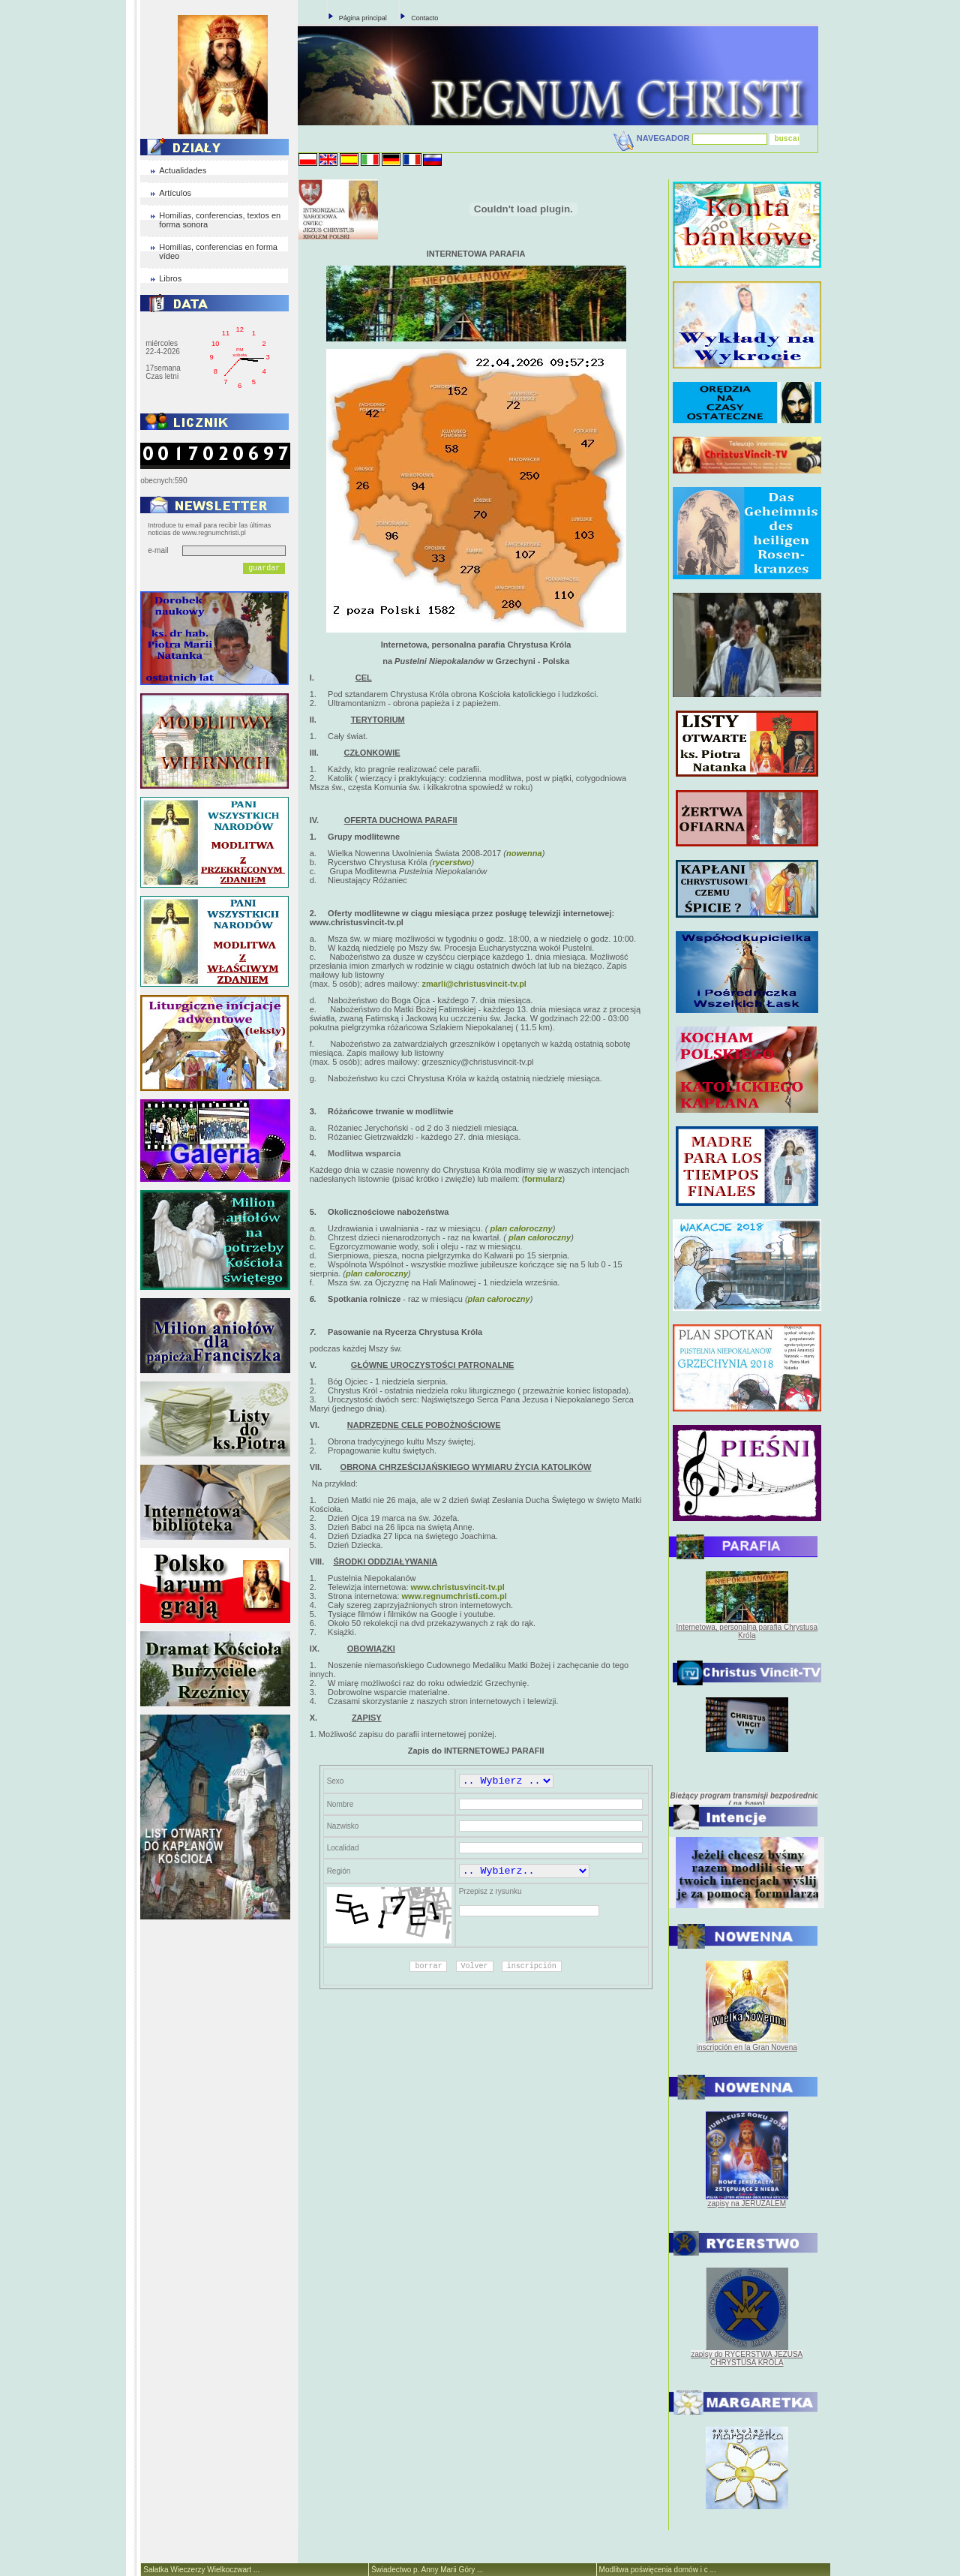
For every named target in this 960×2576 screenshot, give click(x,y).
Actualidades (182, 170)
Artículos (175, 192)
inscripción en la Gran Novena (747, 2047)
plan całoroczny (520, 1228)
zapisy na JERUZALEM (747, 2203)
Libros (170, 278)
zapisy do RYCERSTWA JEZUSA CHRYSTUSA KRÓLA (746, 2358)
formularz (543, 1178)
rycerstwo (451, 862)
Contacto (424, 18)
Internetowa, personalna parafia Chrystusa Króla (747, 1631)
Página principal (363, 18)
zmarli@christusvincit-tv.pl (474, 983)
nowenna (524, 853)
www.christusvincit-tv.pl (458, 1587)
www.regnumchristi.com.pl (454, 1596)
